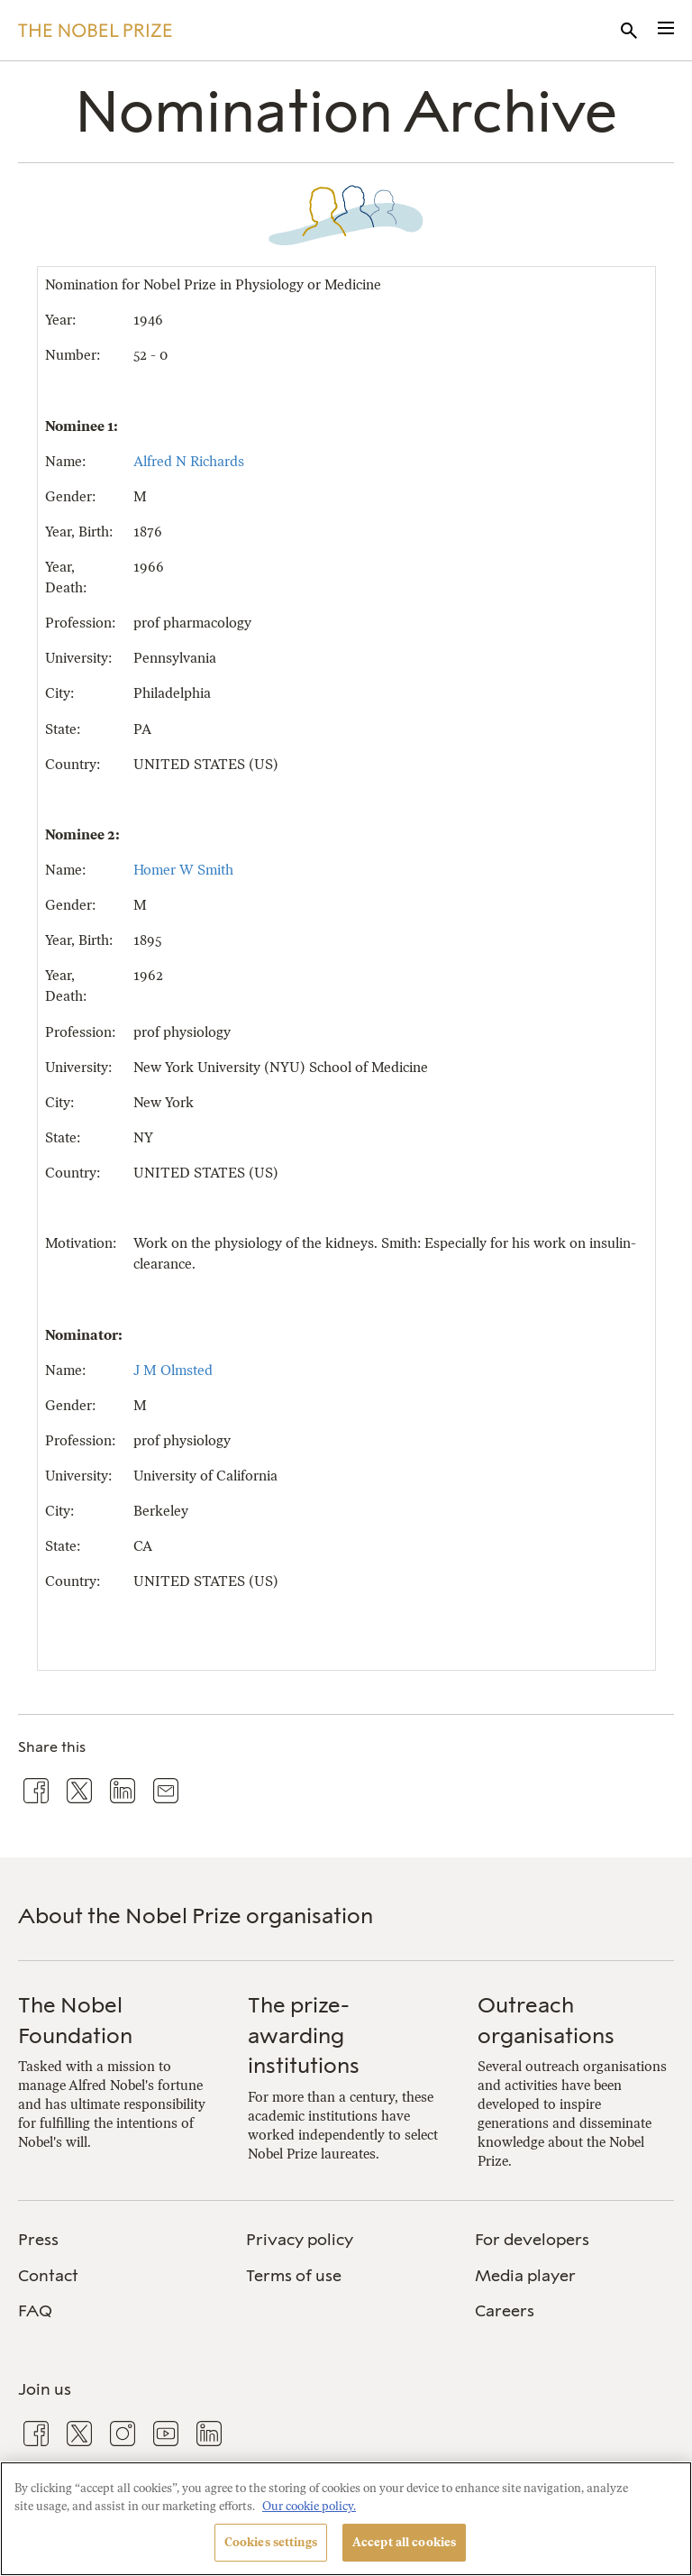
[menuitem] (117, 2240)
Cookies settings (270, 2542)
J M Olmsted (173, 1370)
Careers (504, 2311)
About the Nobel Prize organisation (195, 1915)
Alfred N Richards (188, 461)
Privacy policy (299, 2240)
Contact (48, 2276)
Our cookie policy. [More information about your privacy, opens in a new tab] (309, 2506)
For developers (532, 2240)
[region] (346, 2518)
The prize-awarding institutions (304, 2035)
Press (38, 2240)
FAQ (35, 2311)
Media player (525, 2276)
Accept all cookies (404, 2542)
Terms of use (293, 2276)
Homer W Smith (183, 869)
